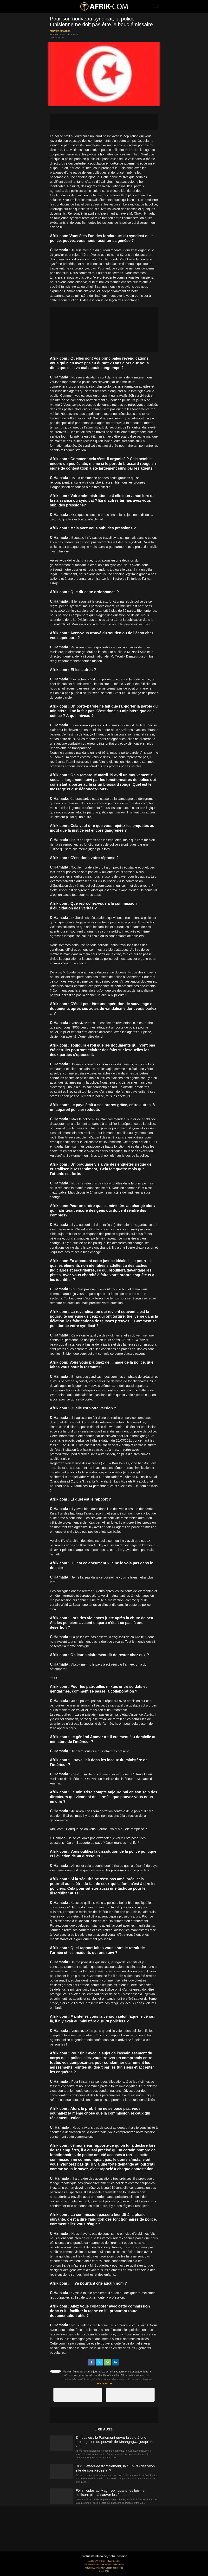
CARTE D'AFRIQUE (96, 2561)
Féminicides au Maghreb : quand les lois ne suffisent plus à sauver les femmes (110, 2492)
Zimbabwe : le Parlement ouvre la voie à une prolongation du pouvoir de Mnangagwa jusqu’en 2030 (114, 2441)
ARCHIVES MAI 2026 (94, 2568)
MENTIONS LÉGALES (114, 2564)
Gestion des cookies (114, 2568)
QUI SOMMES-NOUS (93, 2564)
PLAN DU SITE (113, 2561)
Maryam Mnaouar (60, 30)
